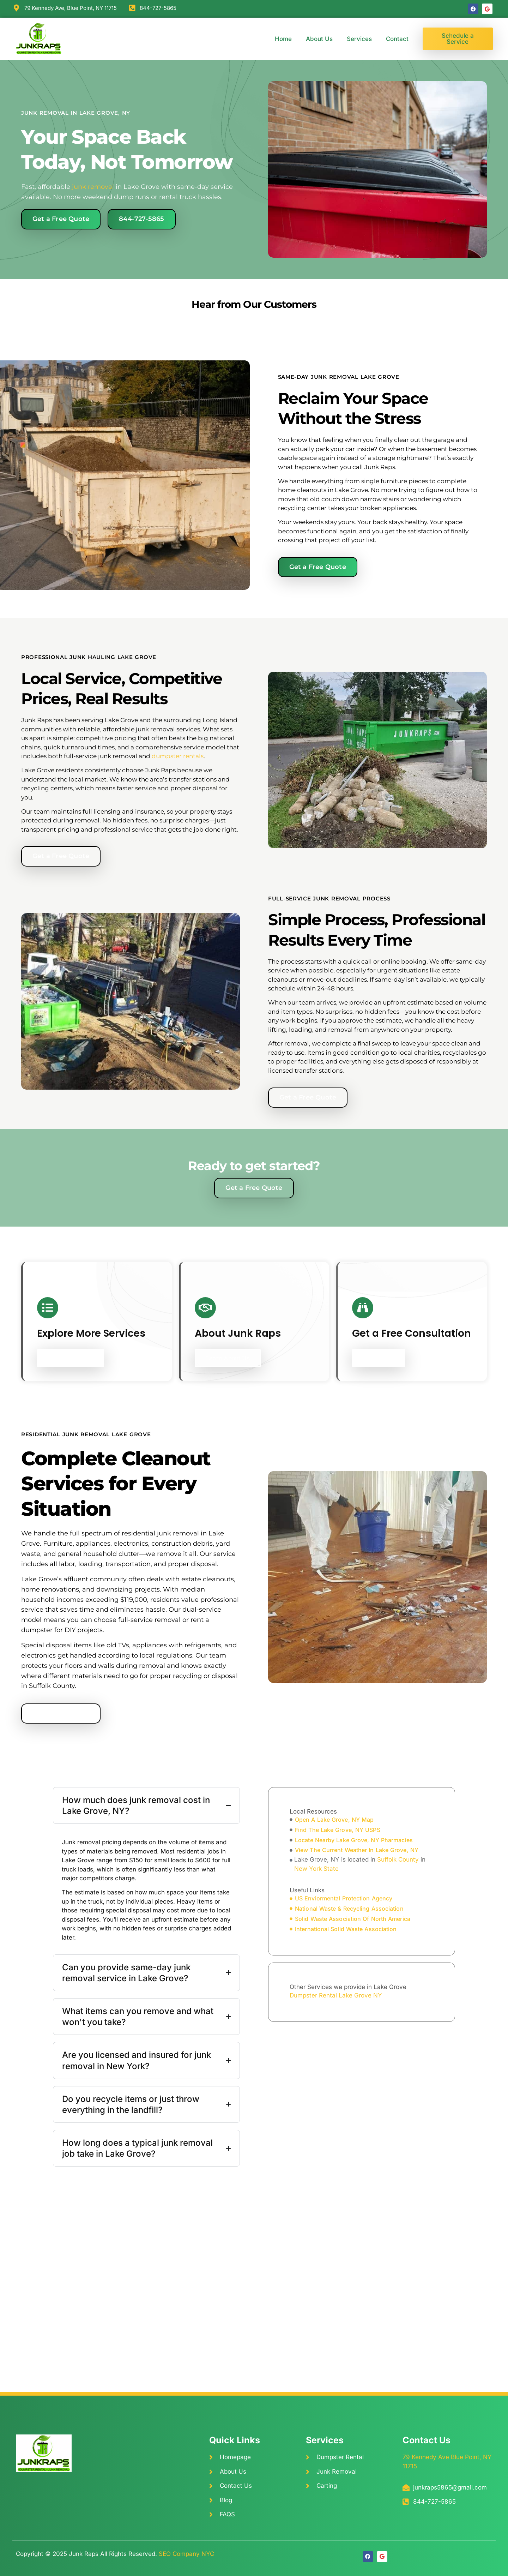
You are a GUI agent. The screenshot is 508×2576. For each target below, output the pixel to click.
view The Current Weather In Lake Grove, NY (356, 1850)
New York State (316, 1868)
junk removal (93, 187)
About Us (319, 38)
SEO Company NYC (186, 2553)
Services (359, 38)
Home (283, 38)
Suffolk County (398, 1859)
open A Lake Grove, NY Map (334, 1819)
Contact (397, 38)
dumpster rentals (178, 756)
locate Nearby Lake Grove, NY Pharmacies (354, 1840)
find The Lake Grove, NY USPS (337, 1829)
